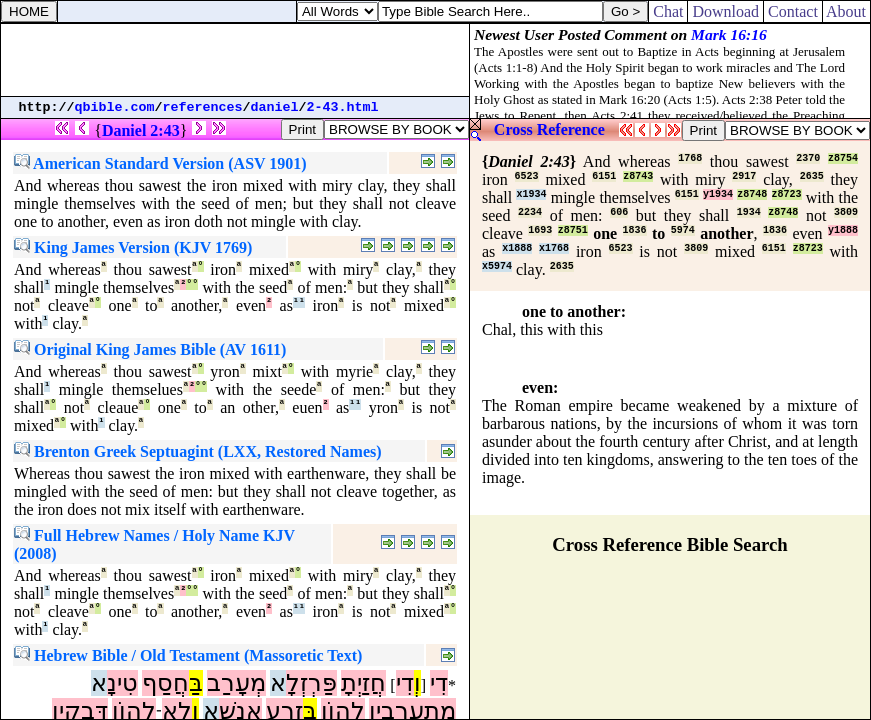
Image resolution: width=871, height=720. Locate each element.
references (203, 107)
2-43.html (343, 107)
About (846, 11)
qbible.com (115, 107)
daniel (275, 107)
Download (725, 11)
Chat (668, 11)
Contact (793, 11)
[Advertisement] (235, 60)
